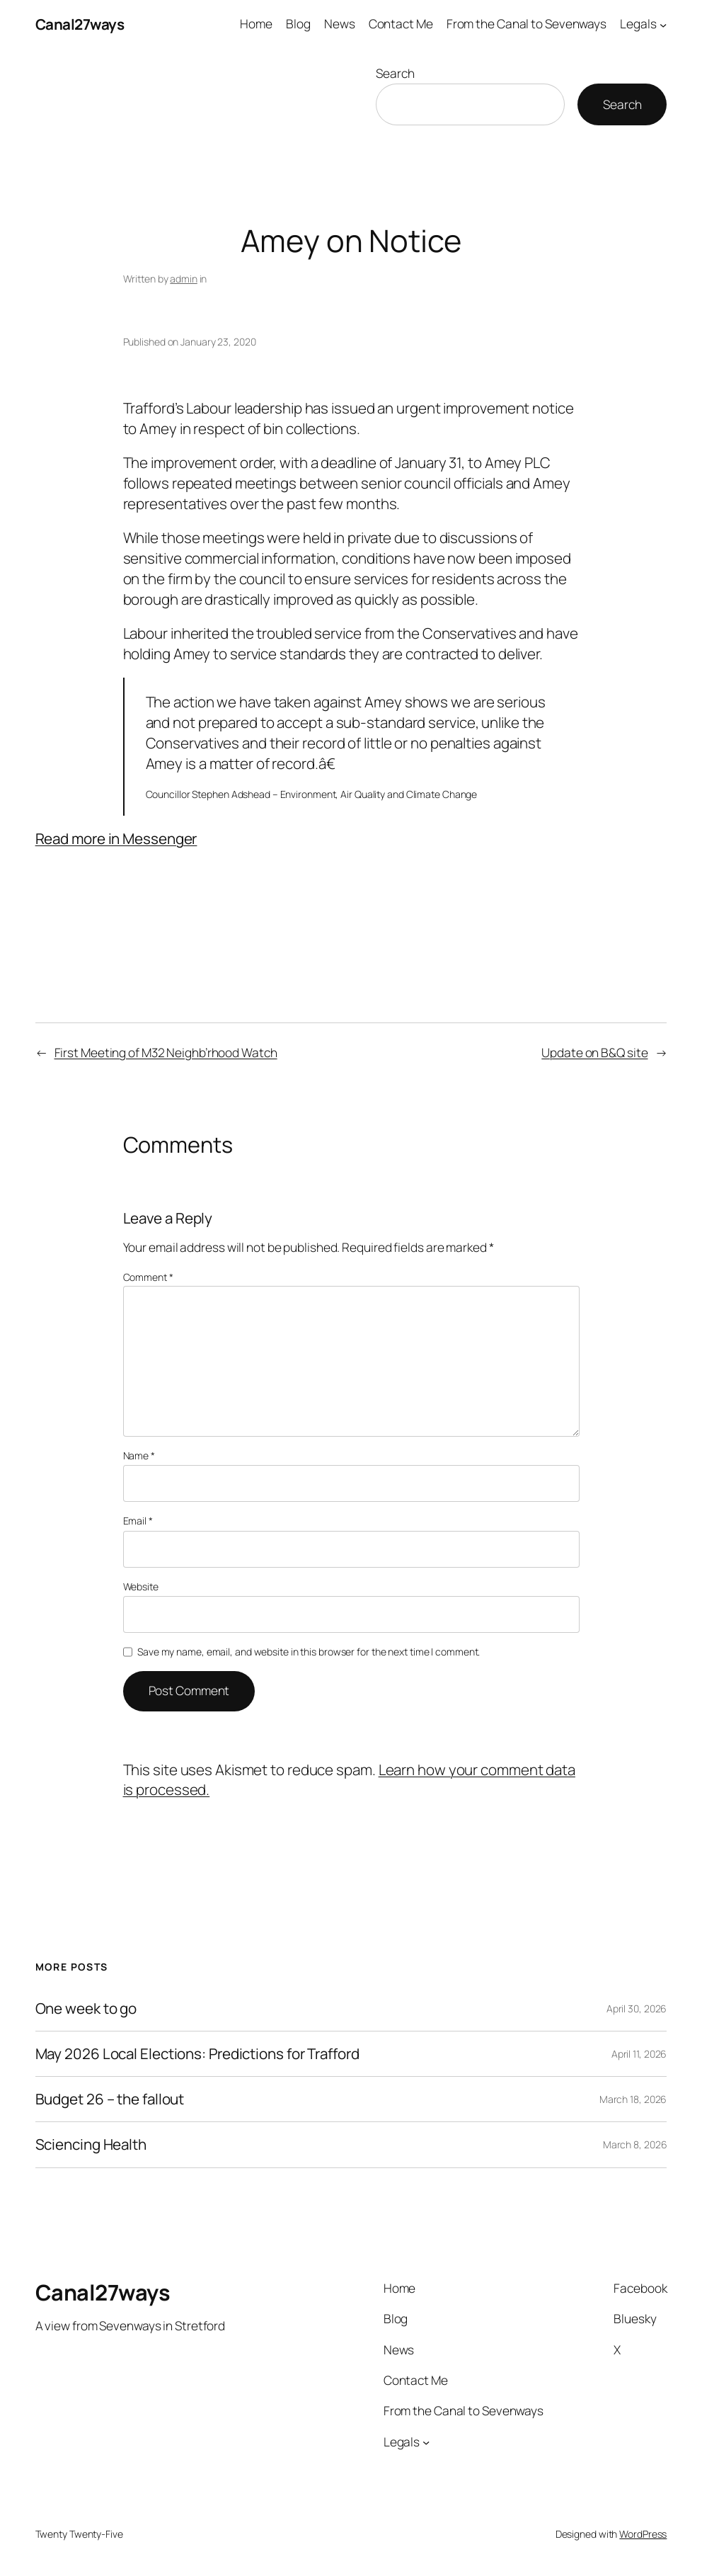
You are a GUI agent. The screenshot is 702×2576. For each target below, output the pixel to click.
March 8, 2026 (635, 2144)
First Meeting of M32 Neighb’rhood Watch (165, 1052)
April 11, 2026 (639, 2054)
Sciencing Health (90, 2144)
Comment (148, 1277)
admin (183, 278)
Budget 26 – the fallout (110, 2099)
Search (395, 73)
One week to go (86, 2008)
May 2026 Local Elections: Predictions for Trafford (197, 2054)
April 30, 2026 (636, 2008)
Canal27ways (80, 24)
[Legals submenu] (663, 24)
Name (139, 1455)
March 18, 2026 (633, 2099)
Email (138, 1520)
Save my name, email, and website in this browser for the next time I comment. (308, 1651)
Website (141, 1586)
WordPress (643, 2534)
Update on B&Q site (594, 1052)
